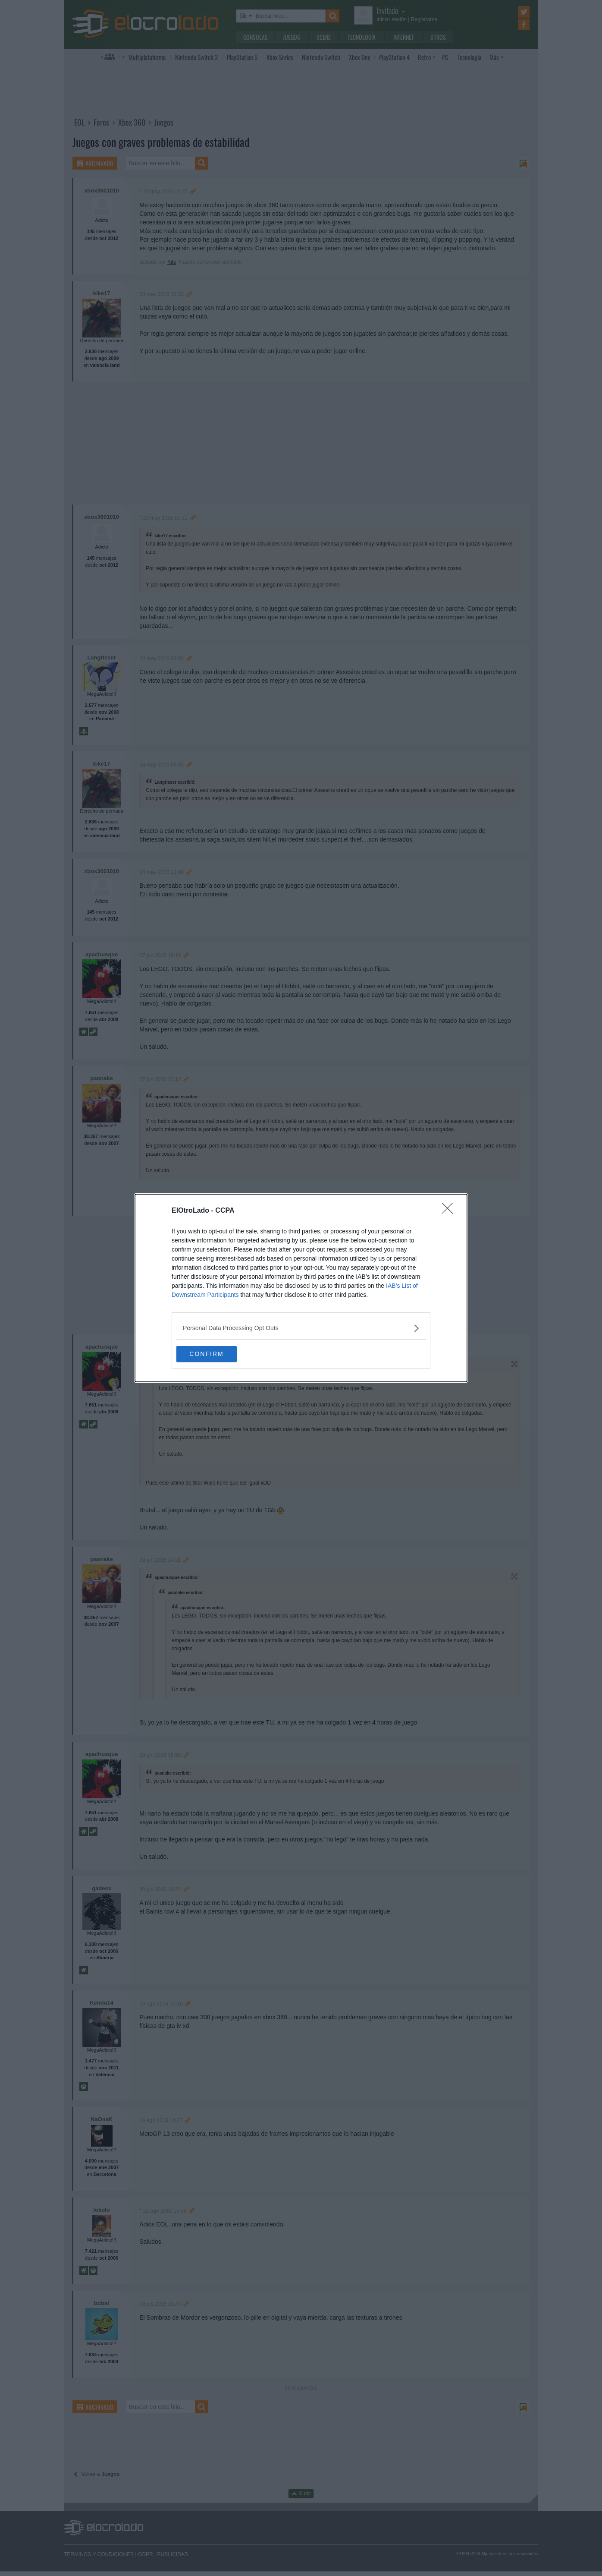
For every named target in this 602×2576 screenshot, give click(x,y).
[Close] (450, 1210)
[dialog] (301, 1288)
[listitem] (301, 1327)
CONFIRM (217, 1354)
